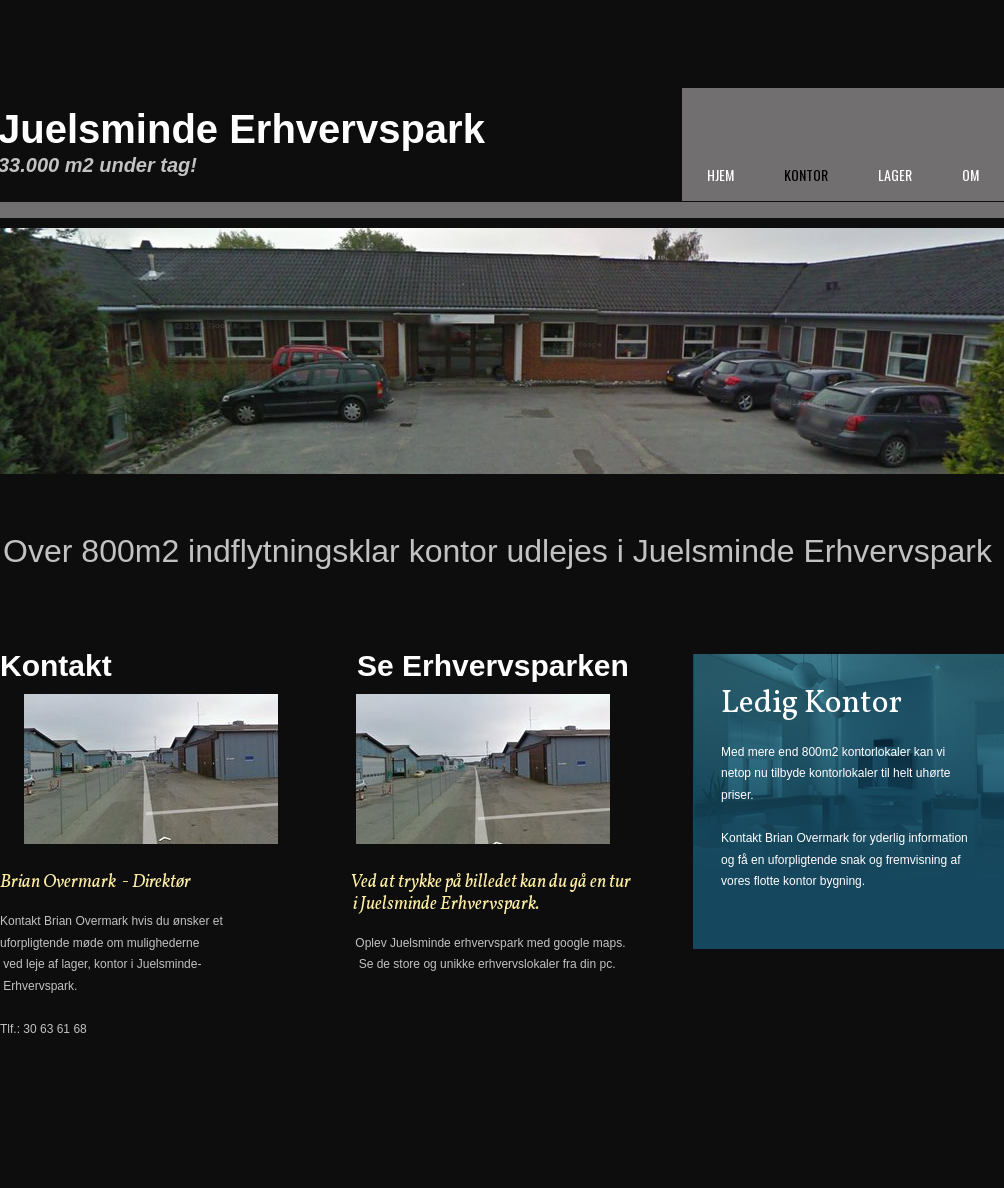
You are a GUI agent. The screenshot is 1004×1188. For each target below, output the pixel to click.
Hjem (720, 174)
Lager (895, 174)
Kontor (806, 174)
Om (970, 174)
